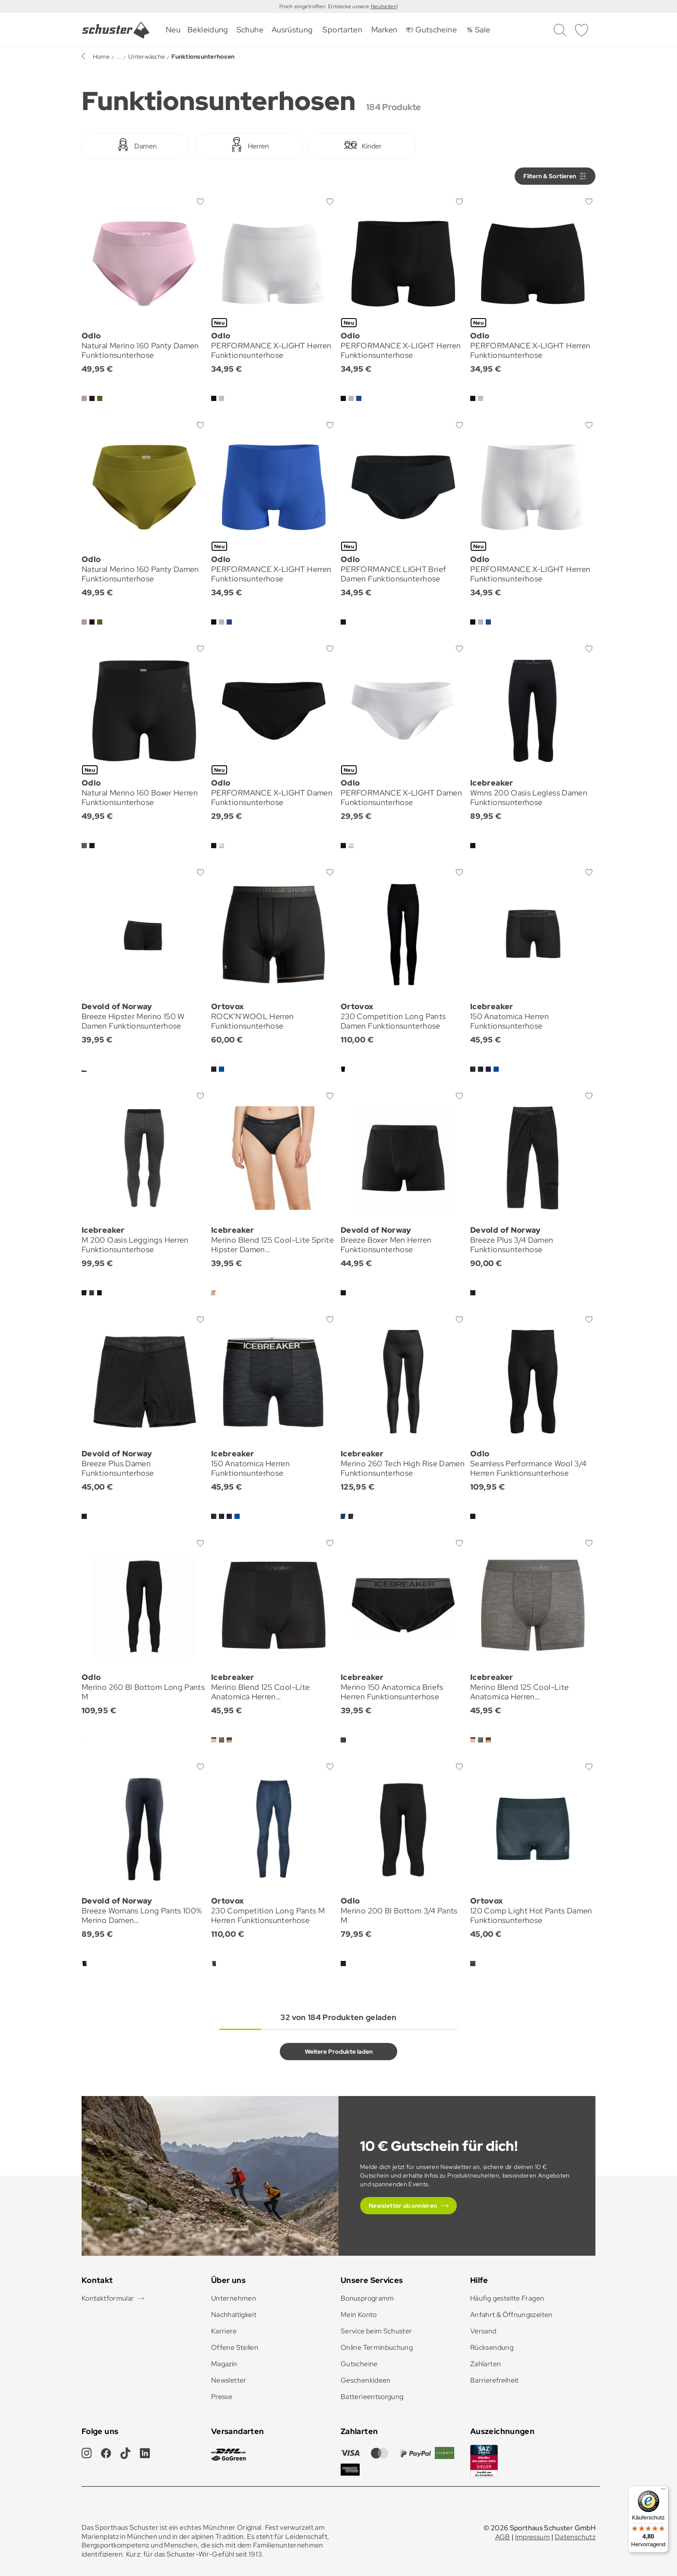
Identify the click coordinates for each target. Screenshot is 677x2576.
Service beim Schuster (376, 2331)
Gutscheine (359, 2363)
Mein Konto (359, 2314)
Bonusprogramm (367, 2298)
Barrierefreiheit (494, 2380)
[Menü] (663, 2491)
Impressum (532, 2536)
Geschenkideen (366, 2380)
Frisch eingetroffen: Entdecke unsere (325, 6)
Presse (221, 2396)
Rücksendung (491, 2347)
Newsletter (229, 2380)
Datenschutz (575, 2536)
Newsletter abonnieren (403, 2206)
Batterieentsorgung (372, 2396)
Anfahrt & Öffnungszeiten (511, 2314)
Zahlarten (485, 2363)
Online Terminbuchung (377, 2347)
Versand (483, 2331)
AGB (502, 2536)
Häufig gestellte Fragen (507, 2298)
